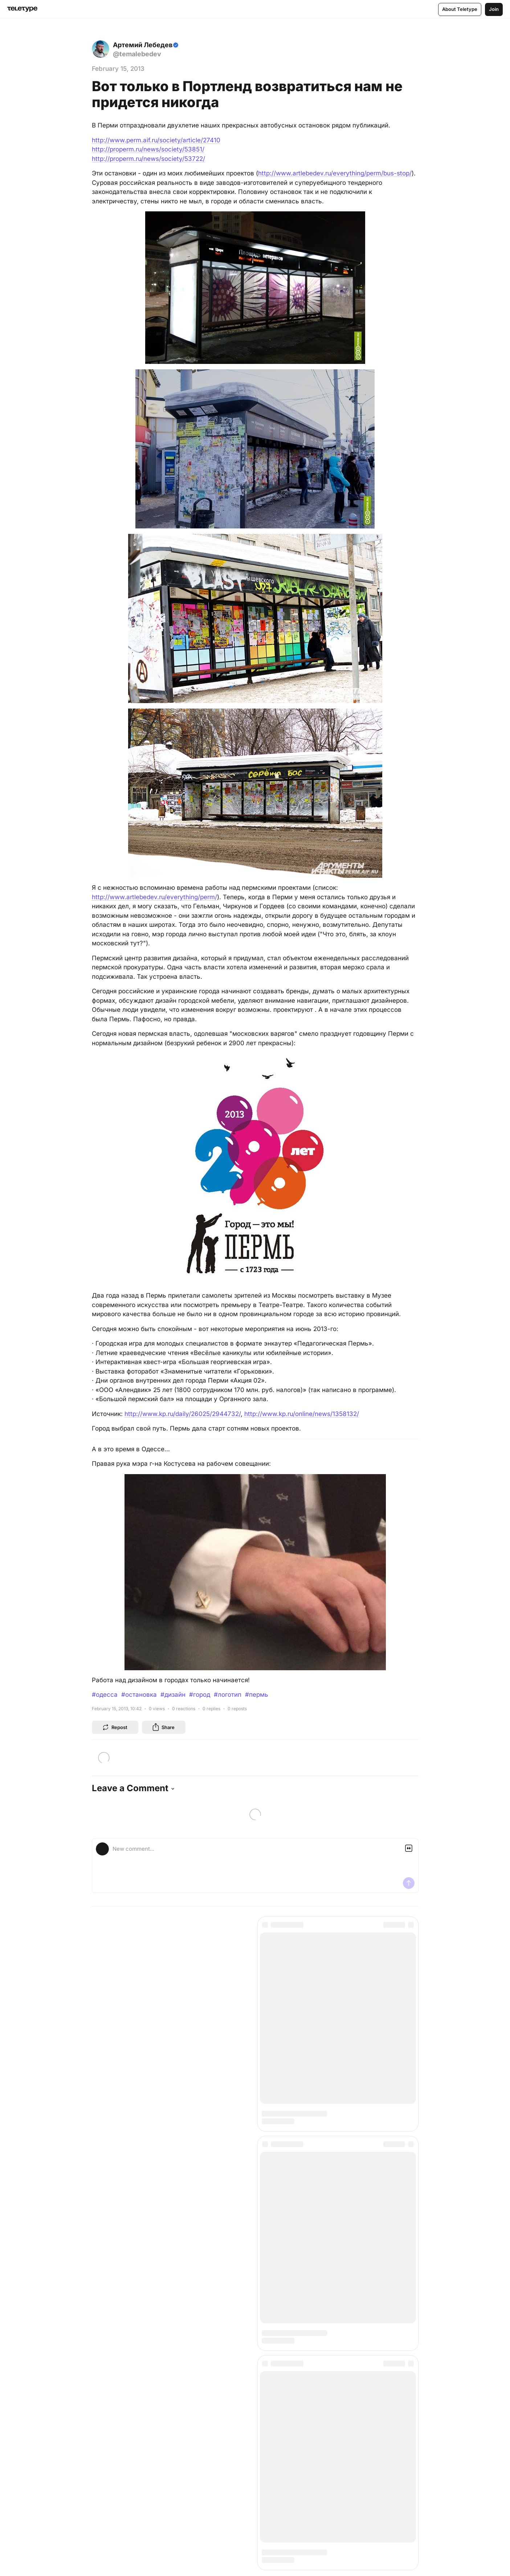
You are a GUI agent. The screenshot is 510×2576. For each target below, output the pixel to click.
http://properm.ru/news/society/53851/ (148, 149)
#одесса (105, 1694)
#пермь (256, 1694)
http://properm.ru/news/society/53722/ (148, 158)
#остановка (139, 1694)
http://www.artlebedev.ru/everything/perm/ (154, 897)
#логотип (227, 1694)
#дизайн (172, 1694)
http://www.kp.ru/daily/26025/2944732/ (183, 1413)
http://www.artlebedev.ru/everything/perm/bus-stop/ (335, 173)
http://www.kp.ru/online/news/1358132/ (301, 1413)
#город (199, 1694)
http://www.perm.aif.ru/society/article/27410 (156, 140)
